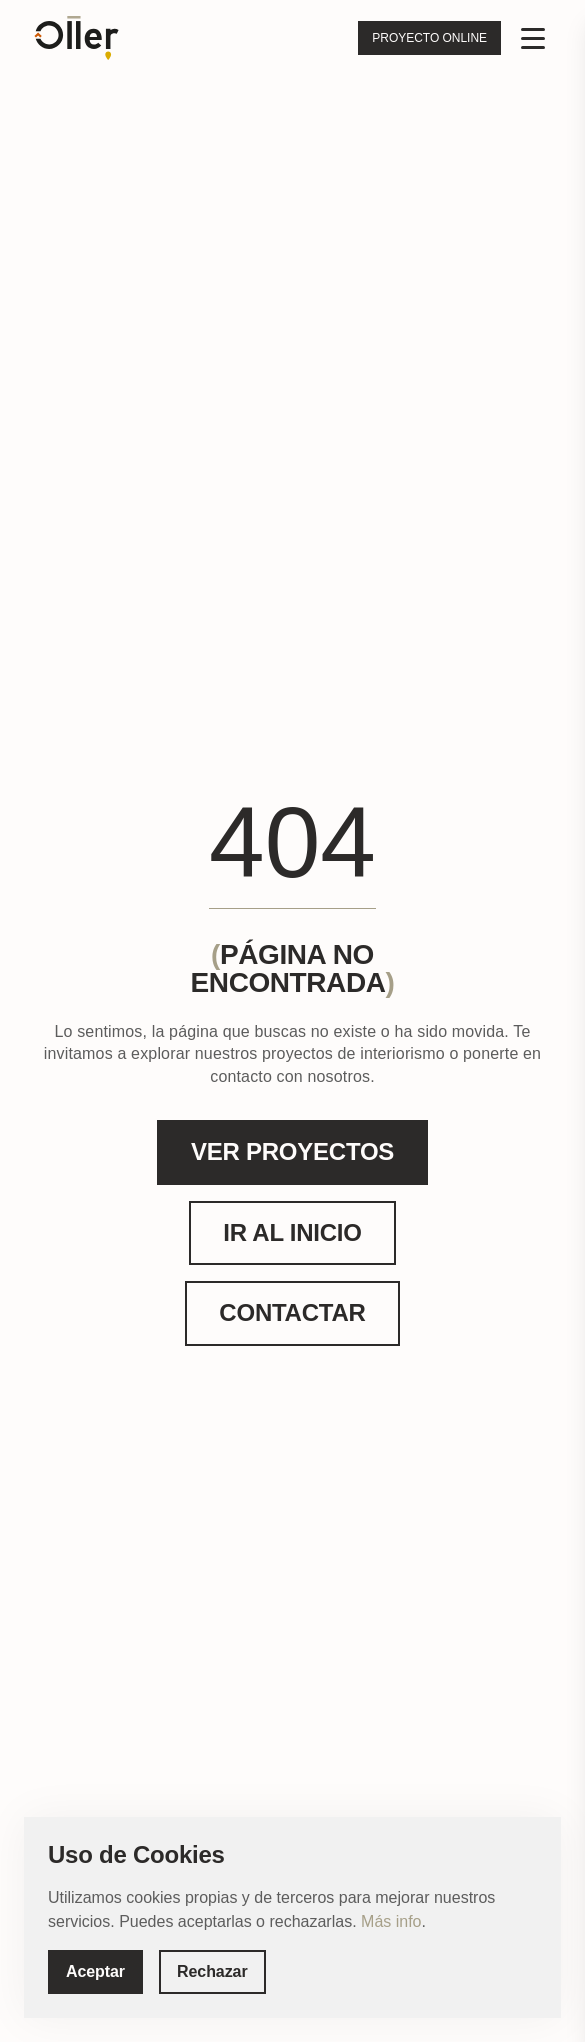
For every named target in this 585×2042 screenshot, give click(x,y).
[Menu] (533, 38)
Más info (391, 1921)
